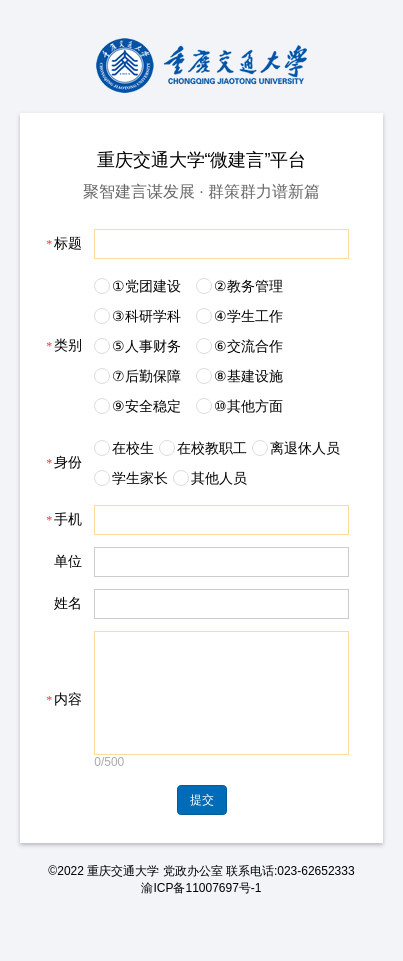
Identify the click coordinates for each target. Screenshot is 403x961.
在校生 (133, 448)
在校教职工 (212, 448)
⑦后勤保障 (146, 376)
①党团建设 (146, 286)
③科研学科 (146, 316)
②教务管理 (248, 286)
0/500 (109, 786)
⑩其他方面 (248, 406)
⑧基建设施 (248, 376)
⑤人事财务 (146, 346)
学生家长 (140, 478)
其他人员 (219, 478)
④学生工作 (248, 316)
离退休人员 (305, 448)
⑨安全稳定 (146, 406)
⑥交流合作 (248, 346)
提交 (202, 824)
